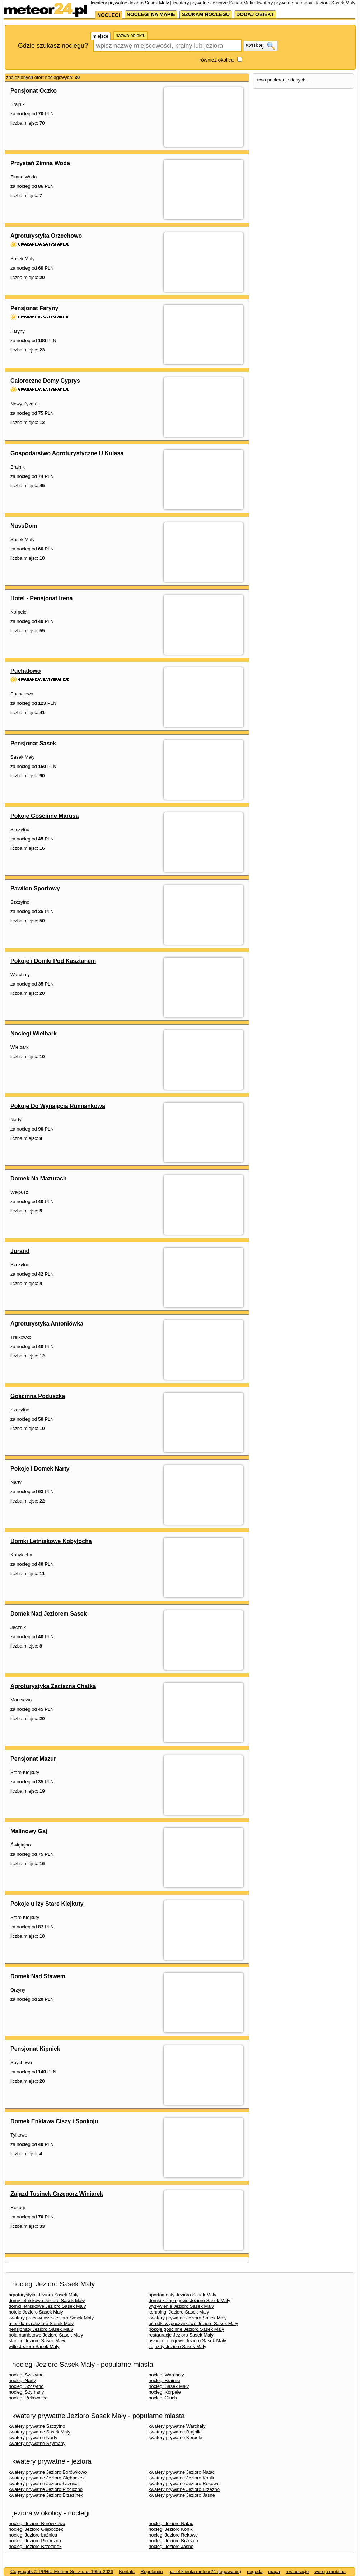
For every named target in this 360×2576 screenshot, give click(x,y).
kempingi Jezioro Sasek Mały (179, 2312)
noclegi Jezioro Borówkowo (37, 2523)
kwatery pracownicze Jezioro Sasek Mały (51, 2317)
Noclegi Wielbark (33, 1033)
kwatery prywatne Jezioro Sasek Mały (187, 2317)
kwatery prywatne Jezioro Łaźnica (44, 2483)
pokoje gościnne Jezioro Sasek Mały (186, 2329)
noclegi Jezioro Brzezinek (35, 2546)
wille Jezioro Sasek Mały (34, 2346)
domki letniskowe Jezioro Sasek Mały (47, 2306)
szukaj (260, 46)
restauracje (297, 2571)
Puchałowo (25, 671)
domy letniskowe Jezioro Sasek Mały (47, 2300)
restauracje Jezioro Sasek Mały (181, 2335)
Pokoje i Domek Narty (40, 1469)
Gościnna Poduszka (37, 1396)
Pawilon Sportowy (35, 888)
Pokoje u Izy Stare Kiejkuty (47, 1904)
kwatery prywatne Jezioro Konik (181, 2477)
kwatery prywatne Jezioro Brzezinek (46, 2495)
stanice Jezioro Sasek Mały (37, 2340)
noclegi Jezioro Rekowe (173, 2535)
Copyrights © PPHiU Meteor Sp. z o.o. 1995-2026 (61, 2571)
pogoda (254, 2571)
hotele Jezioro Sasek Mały (36, 2312)
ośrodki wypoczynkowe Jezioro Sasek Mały (193, 2323)
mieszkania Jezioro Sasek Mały (41, 2323)
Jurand (19, 1251)
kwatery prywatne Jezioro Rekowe (184, 2483)
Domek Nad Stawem (37, 1976)
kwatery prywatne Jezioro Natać (182, 2472)
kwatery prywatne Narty (33, 2437)
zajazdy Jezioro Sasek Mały (177, 2346)
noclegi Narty (22, 2380)
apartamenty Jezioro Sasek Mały (182, 2294)
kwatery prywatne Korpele (175, 2437)
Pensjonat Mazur (33, 1759)
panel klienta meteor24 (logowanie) (205, 2571)
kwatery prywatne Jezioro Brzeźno (184, 2489)
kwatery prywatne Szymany (37, 2443)
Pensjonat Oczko (33, 91)
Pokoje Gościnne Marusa (44, 816)
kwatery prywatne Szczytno (37, 2426)
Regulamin (151, 2571)
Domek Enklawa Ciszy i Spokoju (54, 2121)
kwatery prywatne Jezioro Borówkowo (48, 2472)
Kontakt (127, 2571)
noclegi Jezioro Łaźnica (33, 2535)
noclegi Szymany (26, 2392)
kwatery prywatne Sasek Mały (39, 2432)
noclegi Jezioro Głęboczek (36, 2529)
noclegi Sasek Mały (169, 2386)
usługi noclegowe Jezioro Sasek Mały (187, 2340)
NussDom (23, 526)
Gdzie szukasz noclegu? (53, 45)
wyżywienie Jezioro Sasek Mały (181, 2306)
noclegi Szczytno (26, 2374)
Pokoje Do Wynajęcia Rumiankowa (57, 1106)
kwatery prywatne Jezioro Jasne (182, 2495)
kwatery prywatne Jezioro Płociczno (46, 2489)
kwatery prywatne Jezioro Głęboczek (47, 2477)
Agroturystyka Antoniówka (46, 1323)
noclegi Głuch (163, 2397)
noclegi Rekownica (28, 2397)
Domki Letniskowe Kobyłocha (51, 1541)
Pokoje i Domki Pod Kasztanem (53, 961)
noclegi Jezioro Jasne (171, 2546)
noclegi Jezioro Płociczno (35, 2540)
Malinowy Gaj (28, 1831)
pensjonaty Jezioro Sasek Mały (41, 2329)
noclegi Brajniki (164, 2380)
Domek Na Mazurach (38, 1178)
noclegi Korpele (165, 2392)
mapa (274, 2571)
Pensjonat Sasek (33, 743)
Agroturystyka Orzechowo (46, 236)
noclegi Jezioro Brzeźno (173, 2540)
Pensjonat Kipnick (35, 2049)
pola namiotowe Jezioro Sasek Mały (46, 2335)
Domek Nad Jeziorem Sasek (48, 1614)
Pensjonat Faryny (34, 308)
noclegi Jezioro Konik (171, 2529)
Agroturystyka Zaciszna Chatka (53, 1686)
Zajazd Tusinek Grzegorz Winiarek (56, 2194)
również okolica (216, 60)
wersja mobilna (330, 2571)
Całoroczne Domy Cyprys (45, 381)
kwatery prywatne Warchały (177, 2426)
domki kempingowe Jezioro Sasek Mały (189, 2300)
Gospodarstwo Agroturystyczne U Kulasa (66, 453)
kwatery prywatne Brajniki (175, 2432)
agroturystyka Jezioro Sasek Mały (43, 2294)
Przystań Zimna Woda (40, 163)
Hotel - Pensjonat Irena (41, 598)
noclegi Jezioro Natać (171, 2523)
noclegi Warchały (166, 2374)
